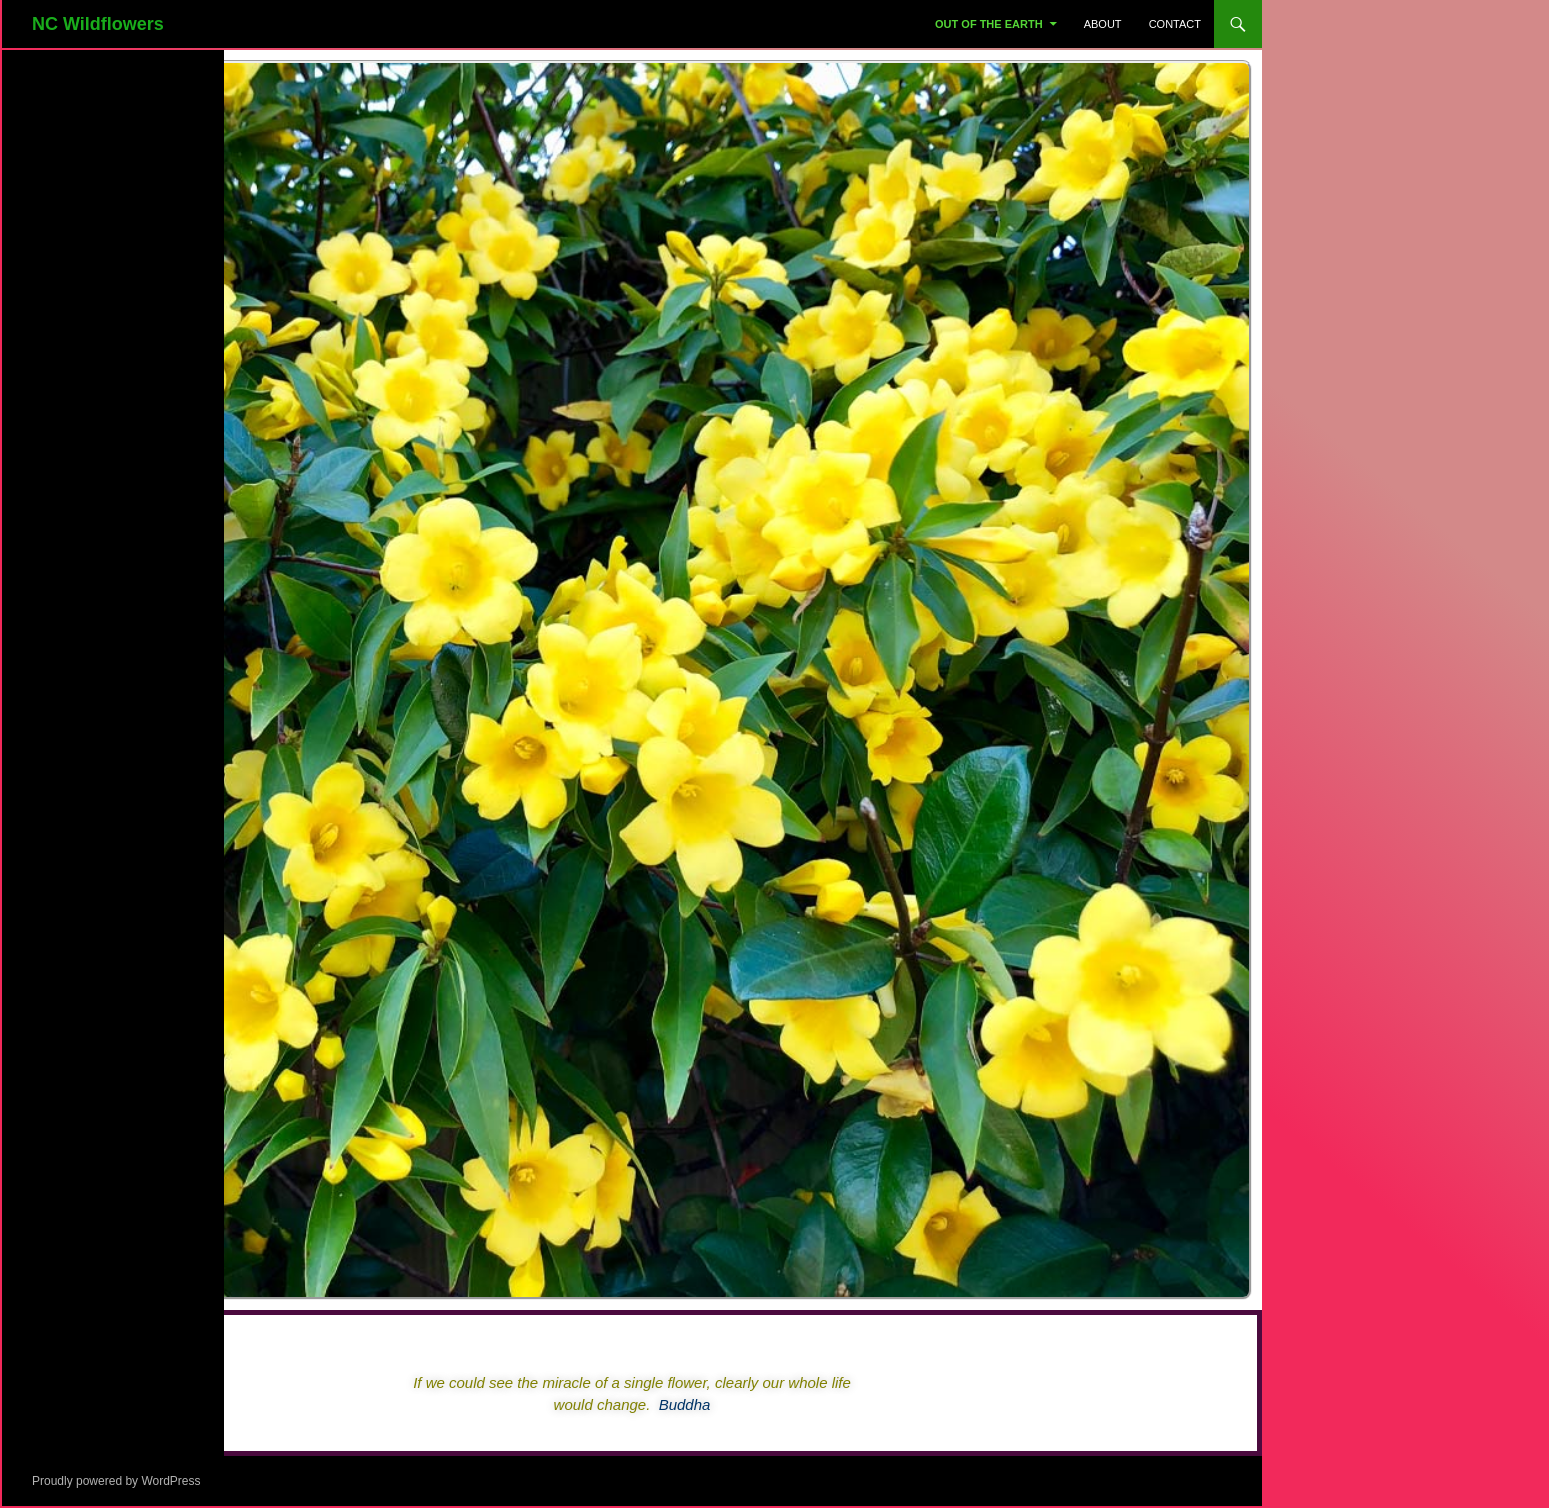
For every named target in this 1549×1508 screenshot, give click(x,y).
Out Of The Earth (989, 24)
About (1103, 24)
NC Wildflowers (98, 24)
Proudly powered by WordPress (116, 1481)
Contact (1175, 24)
